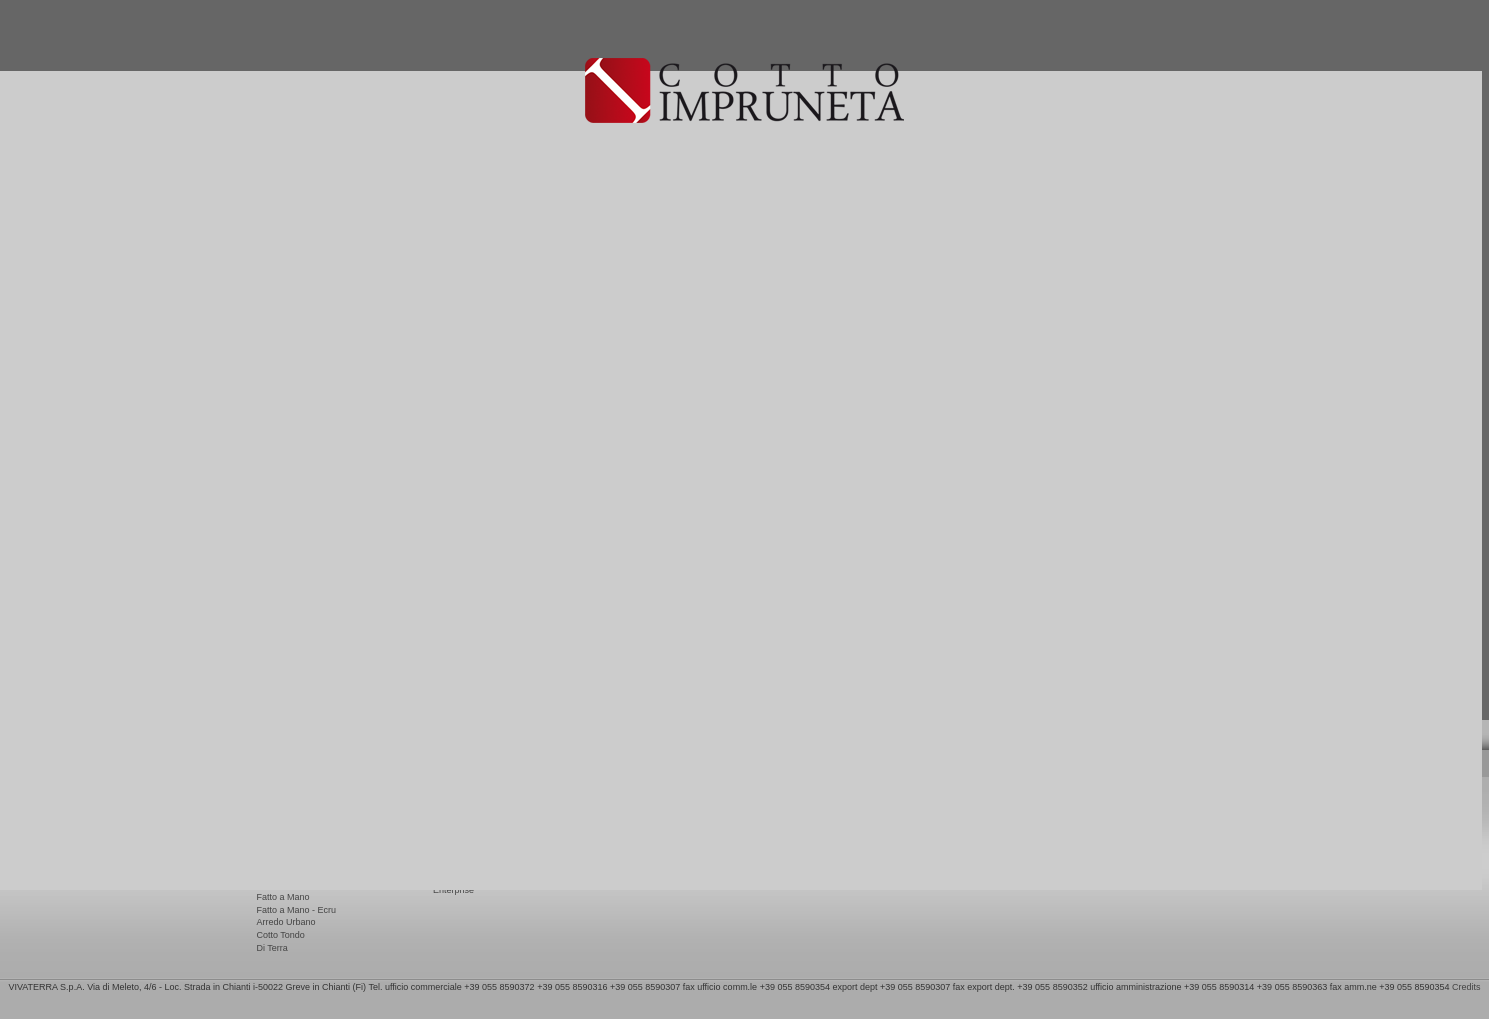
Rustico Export (286, 809)
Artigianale (278, 860)
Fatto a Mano (283, 897)
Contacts (627, 809)
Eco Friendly (458, 850)
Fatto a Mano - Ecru (297, 910)
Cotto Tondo (281, 935)
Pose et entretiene (469, 809)
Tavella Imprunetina (296, 872)
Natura (270, 847)
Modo (268, 885)
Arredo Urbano (286, 922)
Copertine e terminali (298, 822)
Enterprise (453, 890)
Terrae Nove (281, 834)
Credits (1466, 987)
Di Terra (272, 948)
